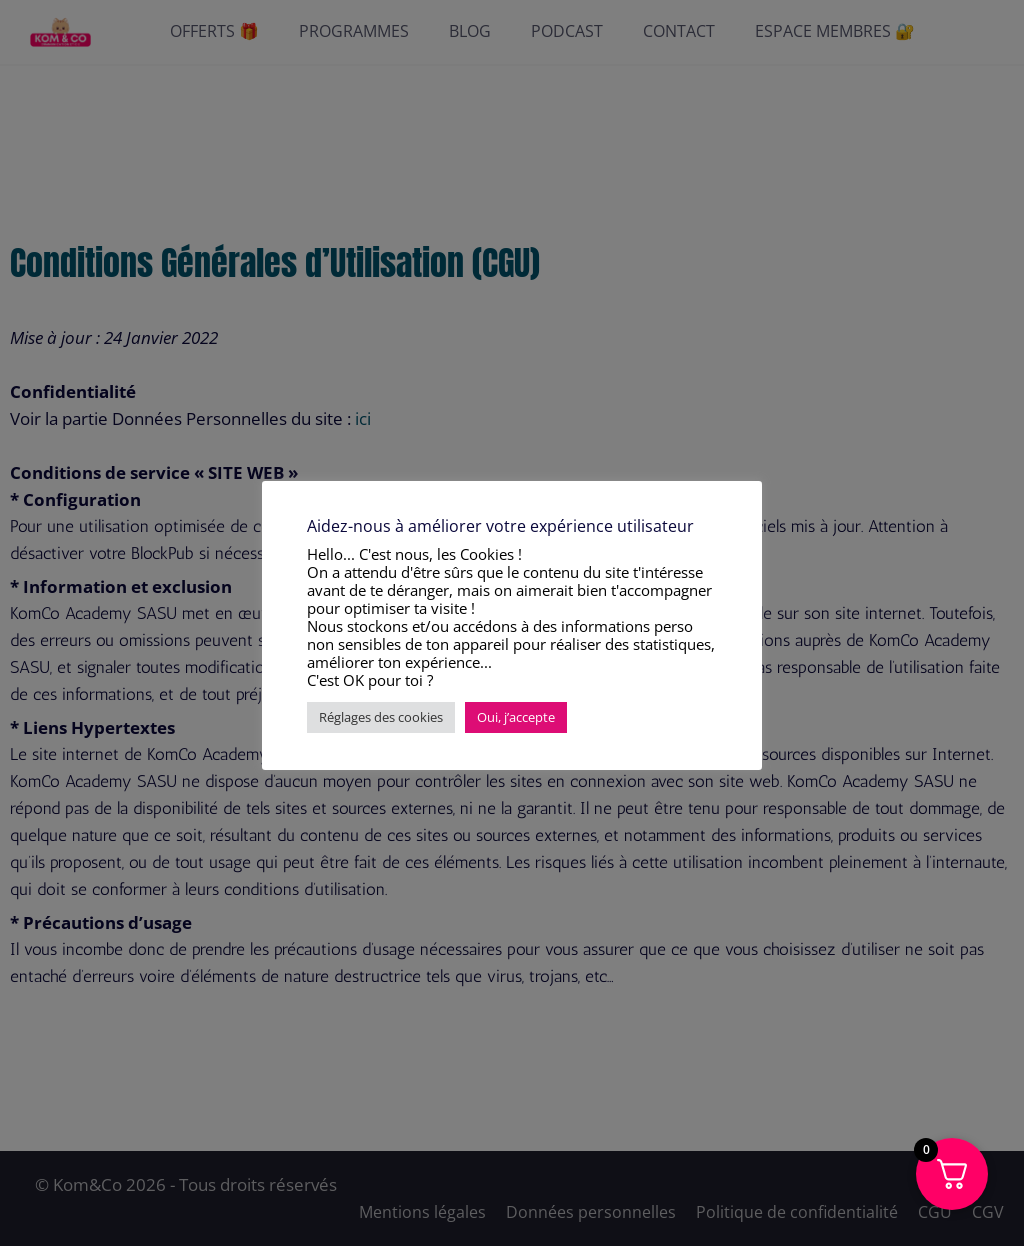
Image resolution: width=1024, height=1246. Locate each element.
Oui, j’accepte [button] (516, 717)
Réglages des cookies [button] (381, 717)
